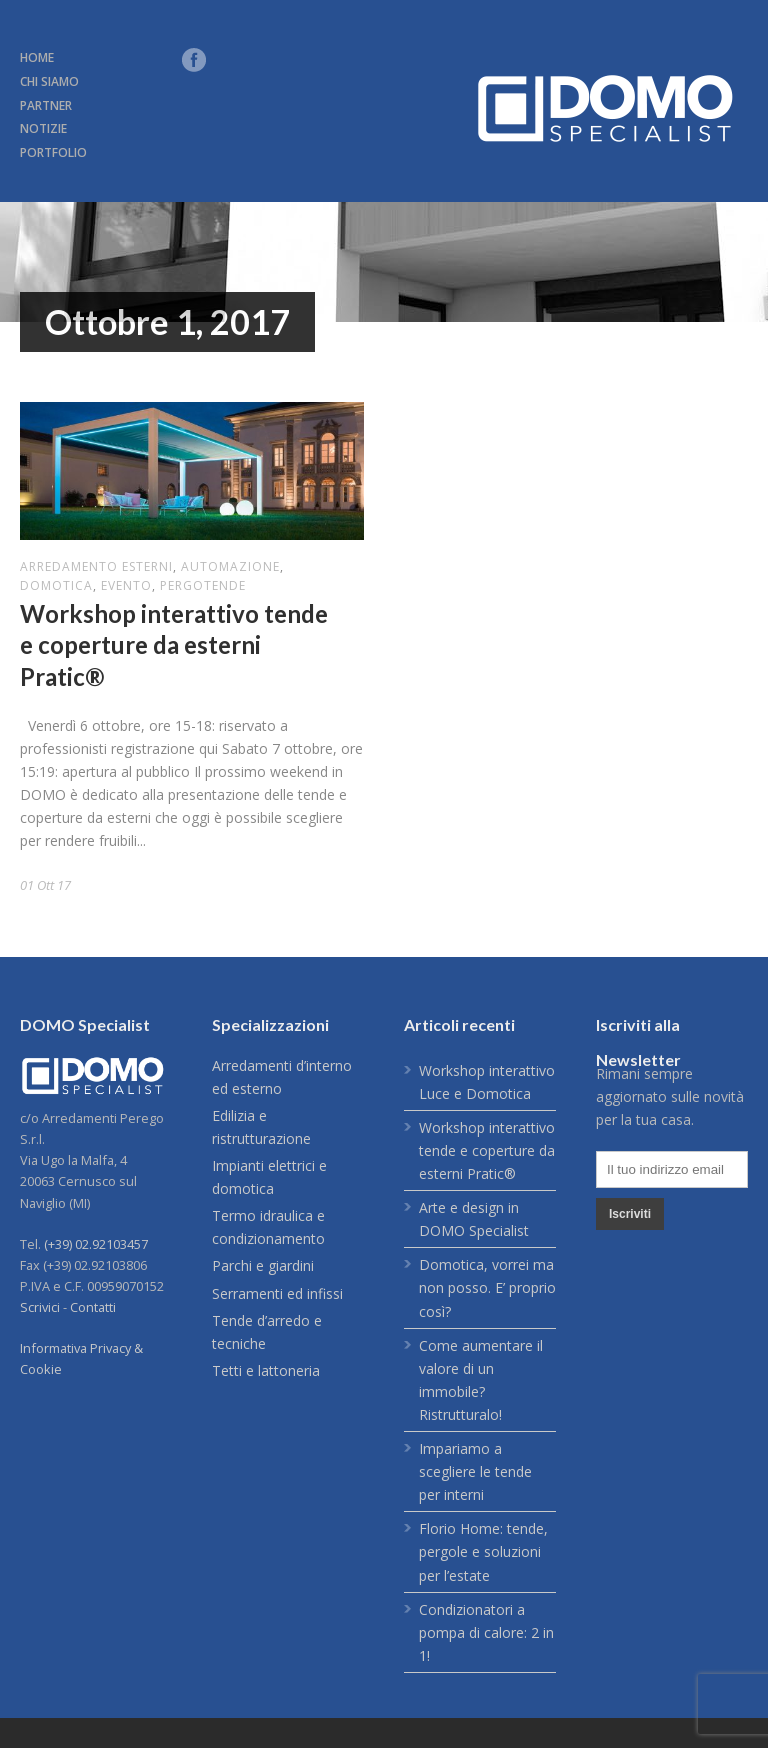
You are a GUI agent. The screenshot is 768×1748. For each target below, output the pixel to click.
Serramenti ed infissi (277, 1293)
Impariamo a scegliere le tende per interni (475, 1471)
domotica (56, 585)
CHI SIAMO (49, 81)
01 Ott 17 (45, 885)
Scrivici (40, 1307)
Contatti (93, 1307)
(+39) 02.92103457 (96, 1244)
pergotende (203, 585)
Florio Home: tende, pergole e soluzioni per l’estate (483, 1551)
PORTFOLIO (53, 152)
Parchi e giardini (263, 1265)
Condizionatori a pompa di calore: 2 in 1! (486, 1632)
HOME (37, 57)
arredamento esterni (96, 566)
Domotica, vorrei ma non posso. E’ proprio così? (487, 1287)
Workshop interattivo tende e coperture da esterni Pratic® (174, 644)
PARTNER (46, 105)
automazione (230, 566)
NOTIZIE (43, 128)
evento (126, 585)
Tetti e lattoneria (266, 1370)
